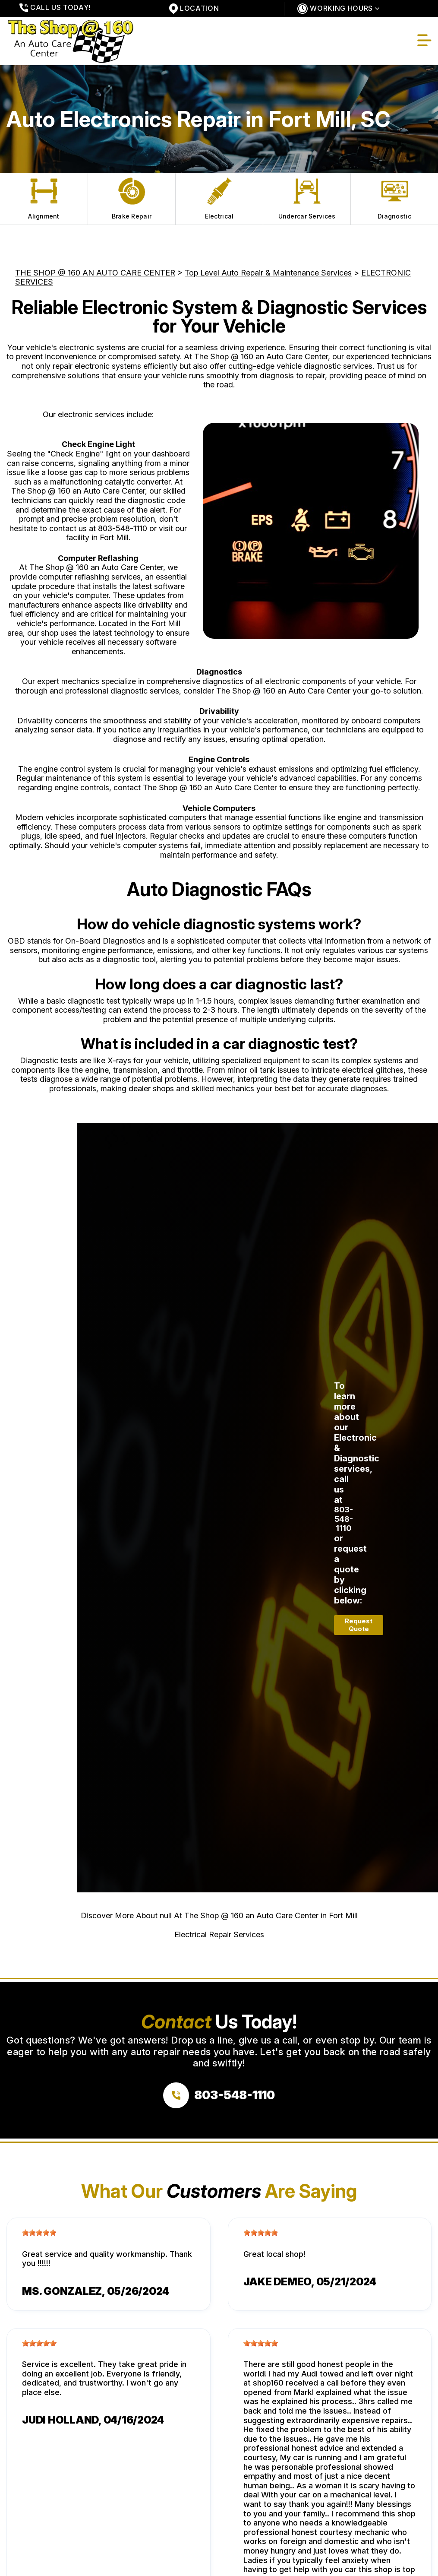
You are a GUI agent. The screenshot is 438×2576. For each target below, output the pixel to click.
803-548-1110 (122, 528)
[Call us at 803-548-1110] (219, 2095)
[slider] (39, 2232)
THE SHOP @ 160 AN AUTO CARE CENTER (95, 272)
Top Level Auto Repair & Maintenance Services (268, 272)
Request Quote (358, 1625)
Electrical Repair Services (219, 1934)
